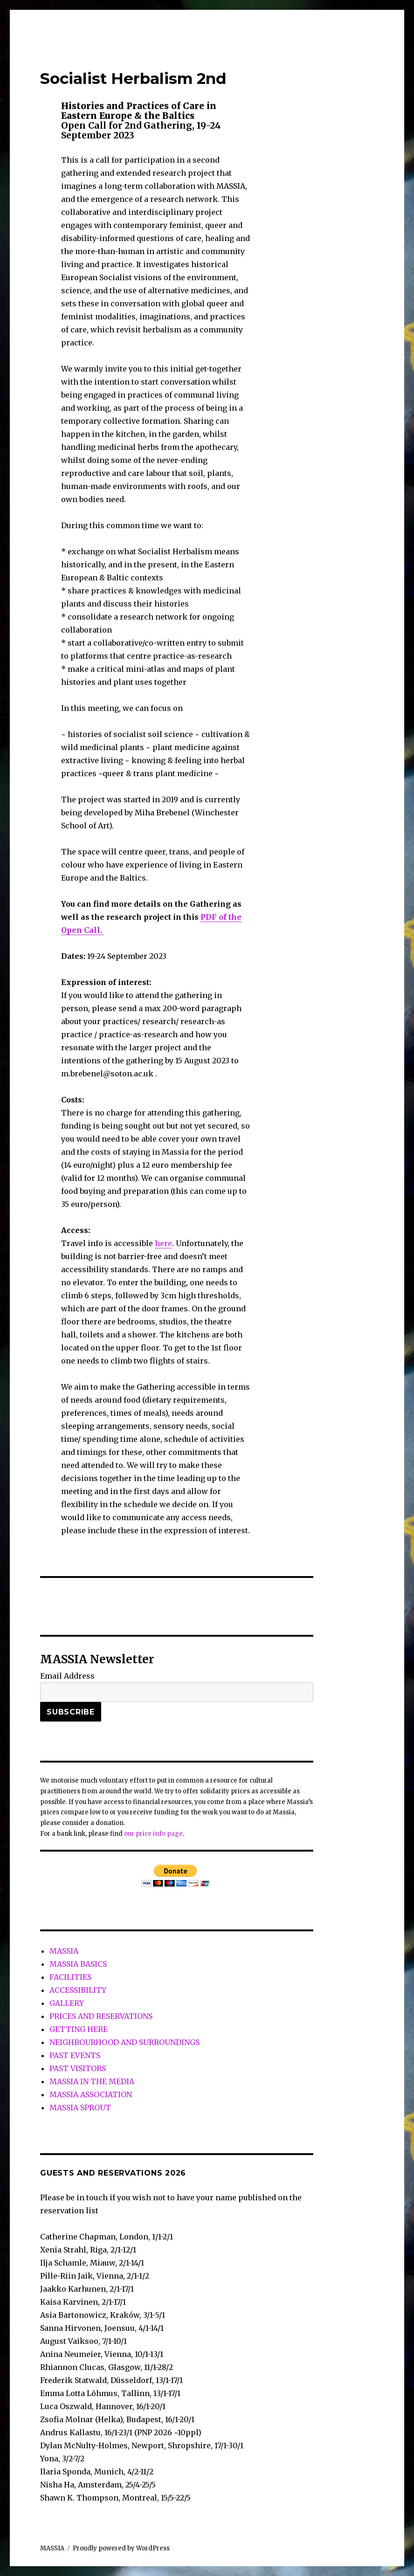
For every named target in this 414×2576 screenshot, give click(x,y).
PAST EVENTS (74, 2055)
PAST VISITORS (77, 2068)
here (163, 1243)
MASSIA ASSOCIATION (90, 2094)
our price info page (153, 1834)
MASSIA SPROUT (80, 2107)
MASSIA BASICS (78, 1964)
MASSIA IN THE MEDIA (91, 2081)
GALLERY (66, 2003)
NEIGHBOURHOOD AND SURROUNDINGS (124, 2042)
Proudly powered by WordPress (121, 2548)
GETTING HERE (78, 2029)
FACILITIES (70, 1977)
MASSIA (63, 1951)
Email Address (67, 1676)
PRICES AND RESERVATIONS (100, 2016)
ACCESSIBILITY (77, 1990)
